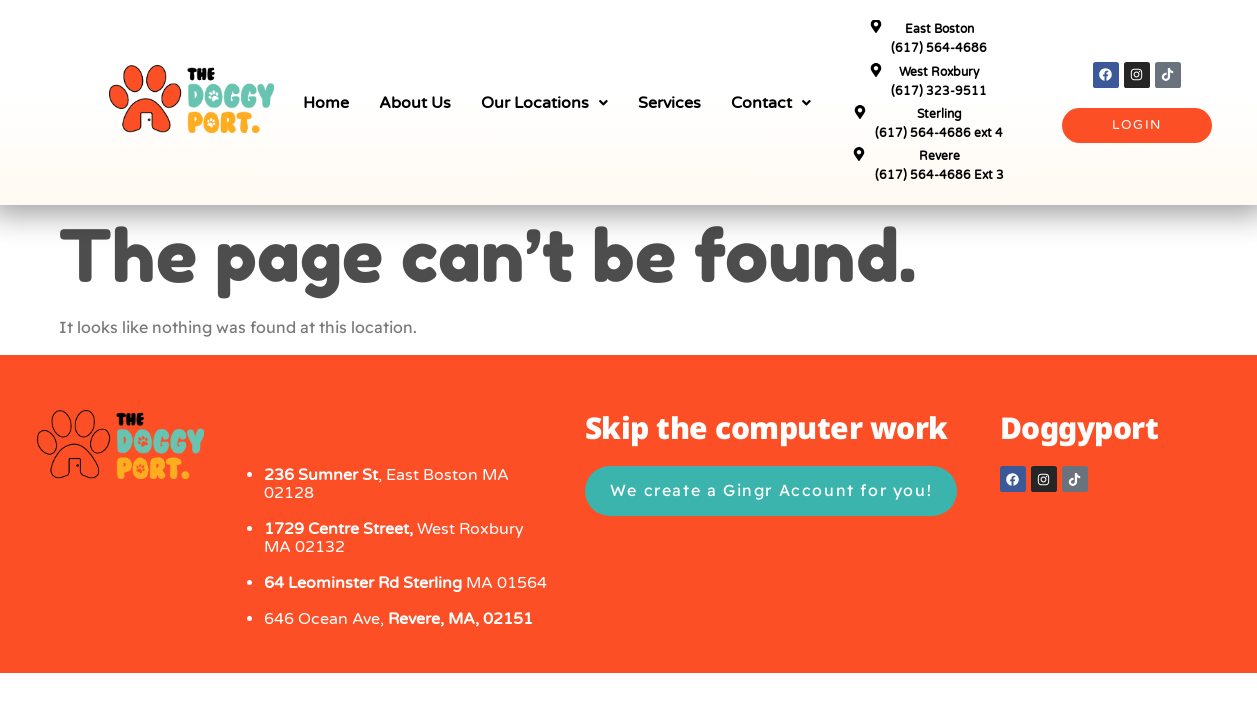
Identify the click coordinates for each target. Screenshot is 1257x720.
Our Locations (544, 103)
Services (669, 103)
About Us (415, 103)
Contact (771, 103)
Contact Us (305, 427)
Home (326, 103)
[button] (544, 103)
